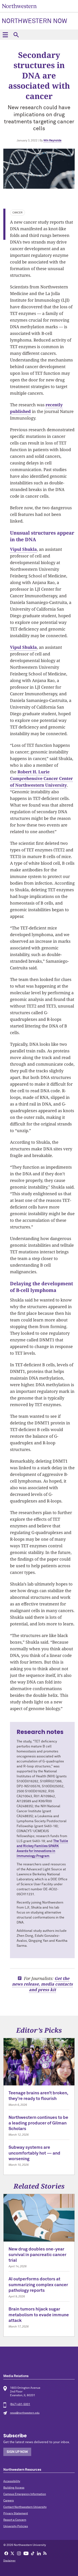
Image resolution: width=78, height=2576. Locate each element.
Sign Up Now (17, 2452)
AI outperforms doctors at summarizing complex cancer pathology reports (38, 2285)
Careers (8, 2500)
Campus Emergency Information (24, 2494)
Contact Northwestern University (25, 2507)
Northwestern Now (34, 21)
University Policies (15, 2526)
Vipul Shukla (23, 549)
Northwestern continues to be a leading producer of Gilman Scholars (38, 2123)
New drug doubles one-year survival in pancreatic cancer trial (37, 2255)
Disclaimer (9, 2561)
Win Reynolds (52, 140)
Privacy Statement (15, 2513)
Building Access (13, 2487)
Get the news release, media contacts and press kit (42, 1984)
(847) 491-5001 (20, 2404)
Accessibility (11, 2481)
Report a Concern (14, 2519)
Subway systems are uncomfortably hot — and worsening (34, 2153)
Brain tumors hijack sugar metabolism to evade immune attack (39, 2315)
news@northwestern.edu (25, 2413)
